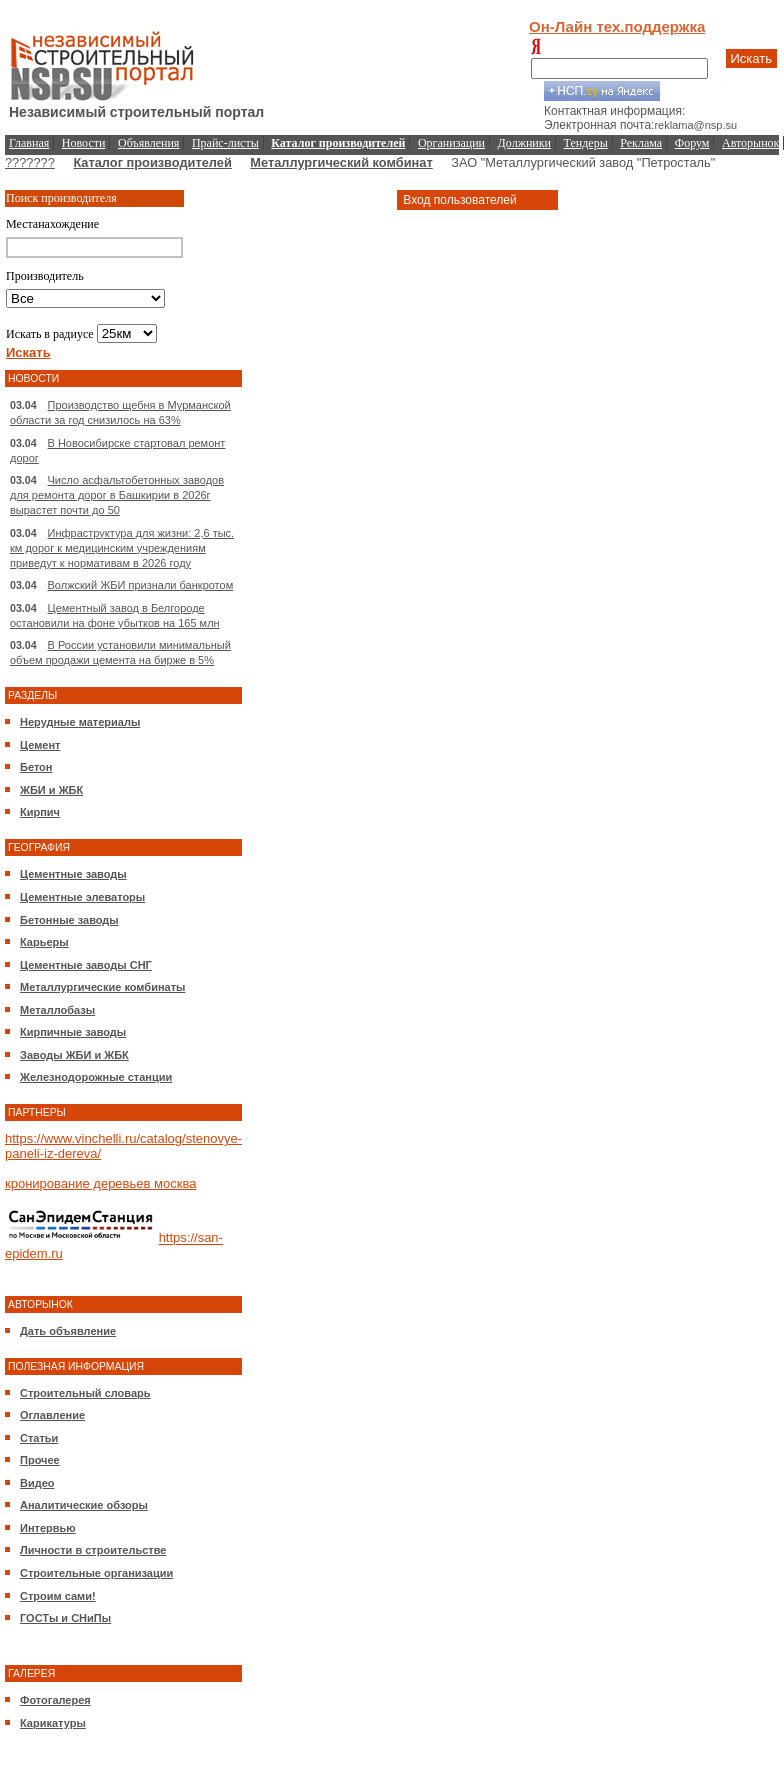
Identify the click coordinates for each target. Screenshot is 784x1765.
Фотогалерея (55, 1700)
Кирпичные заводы (73, 1032)
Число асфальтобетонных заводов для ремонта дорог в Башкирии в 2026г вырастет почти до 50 (117, 495)
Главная (29, 143)
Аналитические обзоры (84, 1505)
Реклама (641, 143)
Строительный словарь (85, 1393)
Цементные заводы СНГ (86, 965)
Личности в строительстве (93, 1550)
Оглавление (52, 1415)
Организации (451, 143)
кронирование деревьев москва (100, 1183)
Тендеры (586, 143)
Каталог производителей (152, 162)
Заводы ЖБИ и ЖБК (74, 1055)
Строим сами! (58, 1596)
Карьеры (44, 942)
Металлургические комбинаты (102, 987)
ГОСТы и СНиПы (65, 1618)
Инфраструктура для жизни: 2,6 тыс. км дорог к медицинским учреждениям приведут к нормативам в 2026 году (122, 548)
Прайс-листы (225, 143)
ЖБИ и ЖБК (51, 790)
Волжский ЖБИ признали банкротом (141, 585)
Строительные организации (96, 1573)
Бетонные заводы (69, 920)
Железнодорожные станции (96, 1077)
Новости (84, 143)
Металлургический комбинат (341, 162)
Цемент (40, 745)
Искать (752, 58)
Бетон (36, 767)
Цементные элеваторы (82, 897)
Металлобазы (57, 1010)
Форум (692, 143)
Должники (524, 143)
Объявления (148, 143)
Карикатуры (53, 1723)
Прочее (40, 1460)
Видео (37, 1483)
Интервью (48, 1528)
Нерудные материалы (80, 722)
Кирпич (40, 812)
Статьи (39, 1438)
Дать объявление (68, 1331)
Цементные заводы (73, 874)
